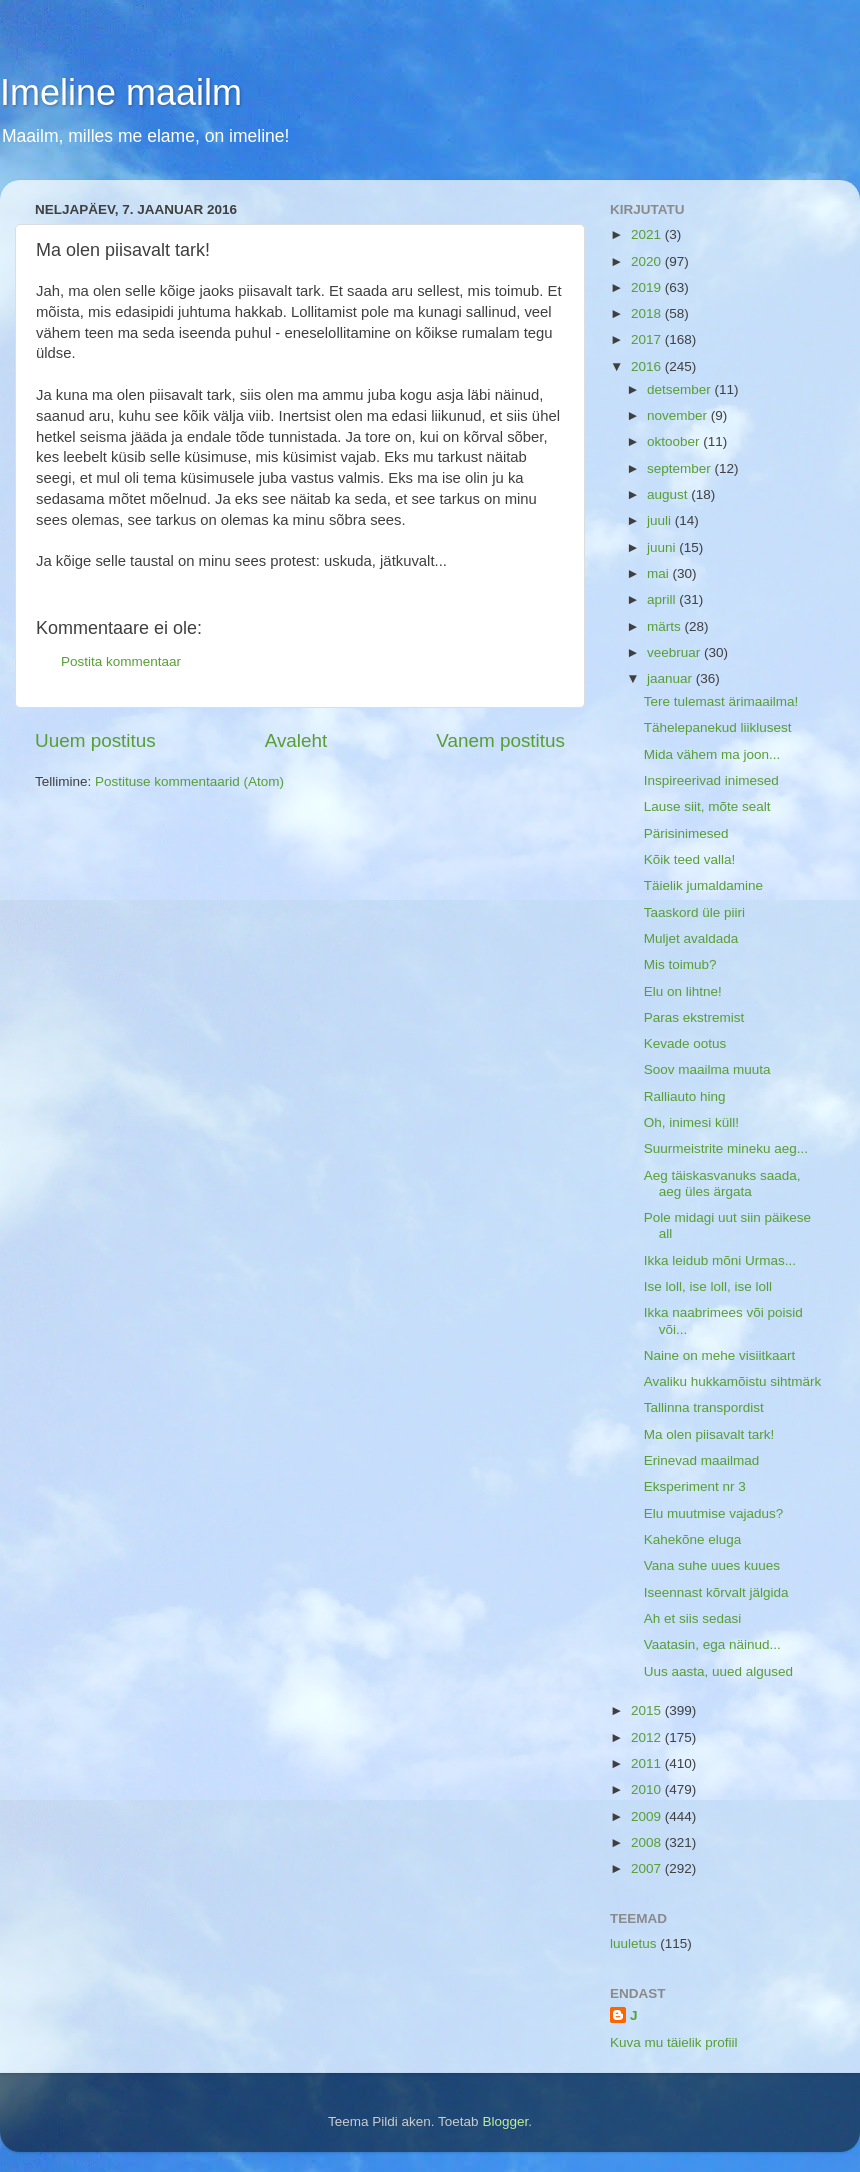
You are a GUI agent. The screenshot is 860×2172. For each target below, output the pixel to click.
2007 (648, 1868)
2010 (648, 1789)
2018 (648, 313)
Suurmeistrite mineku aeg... (726, 1148)
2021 (648, 234)
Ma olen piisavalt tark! (709, 1434)
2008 (648, 1842)
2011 (648, 1763)
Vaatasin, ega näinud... (712, 1644)
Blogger (505, 2121)
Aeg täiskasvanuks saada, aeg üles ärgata (722, 1183)
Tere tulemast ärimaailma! (721, 701)
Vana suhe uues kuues (712, 1565)
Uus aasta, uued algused (718, 1671)
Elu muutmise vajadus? (714, 1513)
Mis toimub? (680, 964)
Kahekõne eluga (693, 1539)
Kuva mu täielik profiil (674, 2042)
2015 (648, 1710)
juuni (663, 547)
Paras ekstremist (694, 1017)
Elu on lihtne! (683, 991)
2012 (648, 1737)
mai (660, 573)
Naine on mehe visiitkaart (720, 1355)
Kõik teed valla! (690, 859)
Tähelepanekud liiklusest (718, 727)
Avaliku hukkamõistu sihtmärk (733, 1381)
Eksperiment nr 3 (695, 1486)
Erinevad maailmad (702, 1460)
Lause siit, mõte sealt (707, 806)
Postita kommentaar (121, 661)
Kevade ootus (685, 1043)
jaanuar (671, 678)
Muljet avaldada (691, 938)
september (681, 468)
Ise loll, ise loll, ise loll (708, 1286)
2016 (648, 366)
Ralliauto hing (685, 1096)
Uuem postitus (95, 740)
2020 (648, 261)
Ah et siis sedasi (693, 1618)
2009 (648, 1816)
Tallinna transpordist (704, 1407)
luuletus (633, 1943)
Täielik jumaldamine (703, 885)
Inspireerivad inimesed (711, 780)
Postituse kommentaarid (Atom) (189, 781)
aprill (663, 599)
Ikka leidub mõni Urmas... (720, 1260)
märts (666, 626)
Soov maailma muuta (707, 1069)
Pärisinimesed (686, 833)
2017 (648, 339)
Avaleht (296, 740)
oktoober (675, 441)
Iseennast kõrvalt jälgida (716, 1592)
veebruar (675, 652)
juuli (661, 520)
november (679, 415)
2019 (648, 287)
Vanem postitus (500, 740)
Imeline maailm (121, 92)
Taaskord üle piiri (694, 912)
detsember (681, 389)
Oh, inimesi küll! (691, 1122)
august (669, 494)
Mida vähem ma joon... (712, 754)
